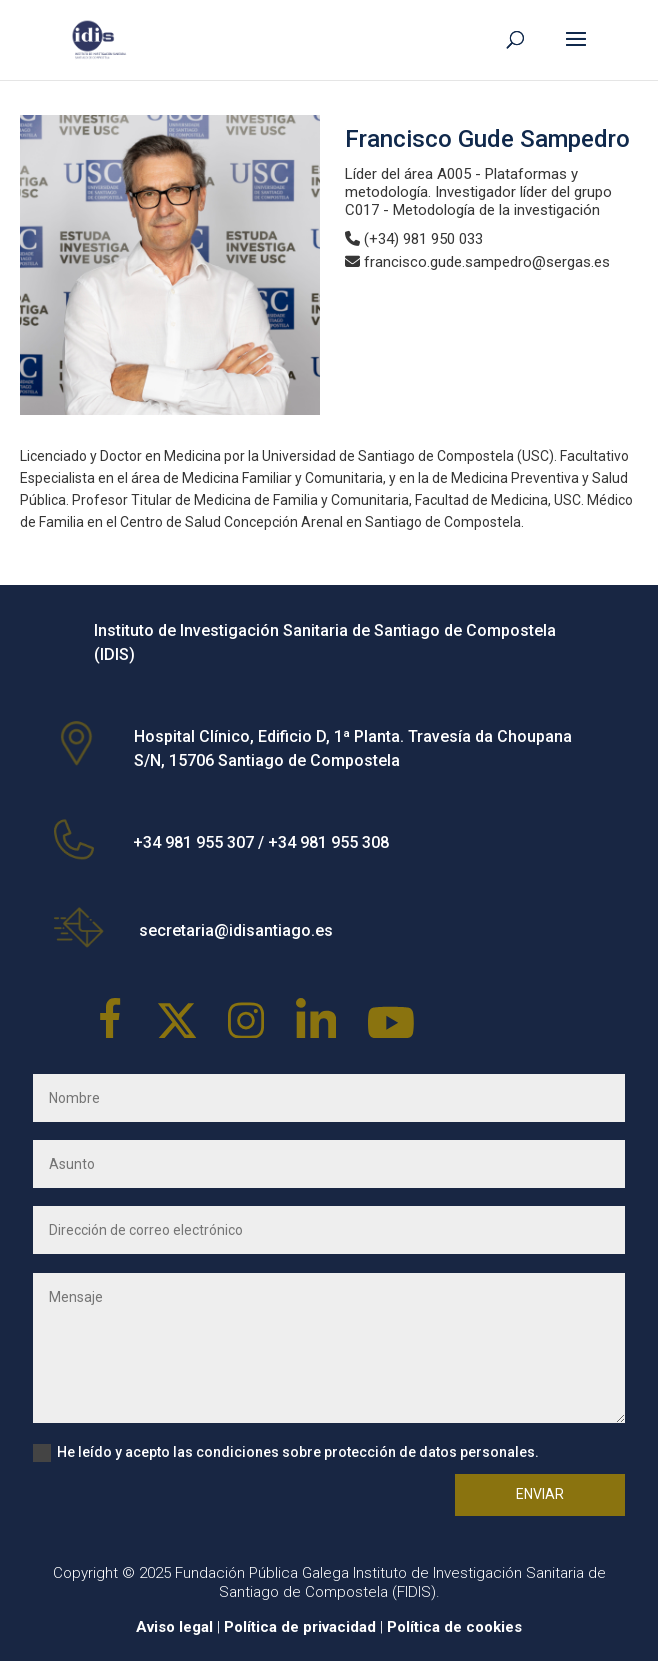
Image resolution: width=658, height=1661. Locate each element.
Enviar (540, 1494)
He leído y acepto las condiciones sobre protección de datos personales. (286, 1453)
